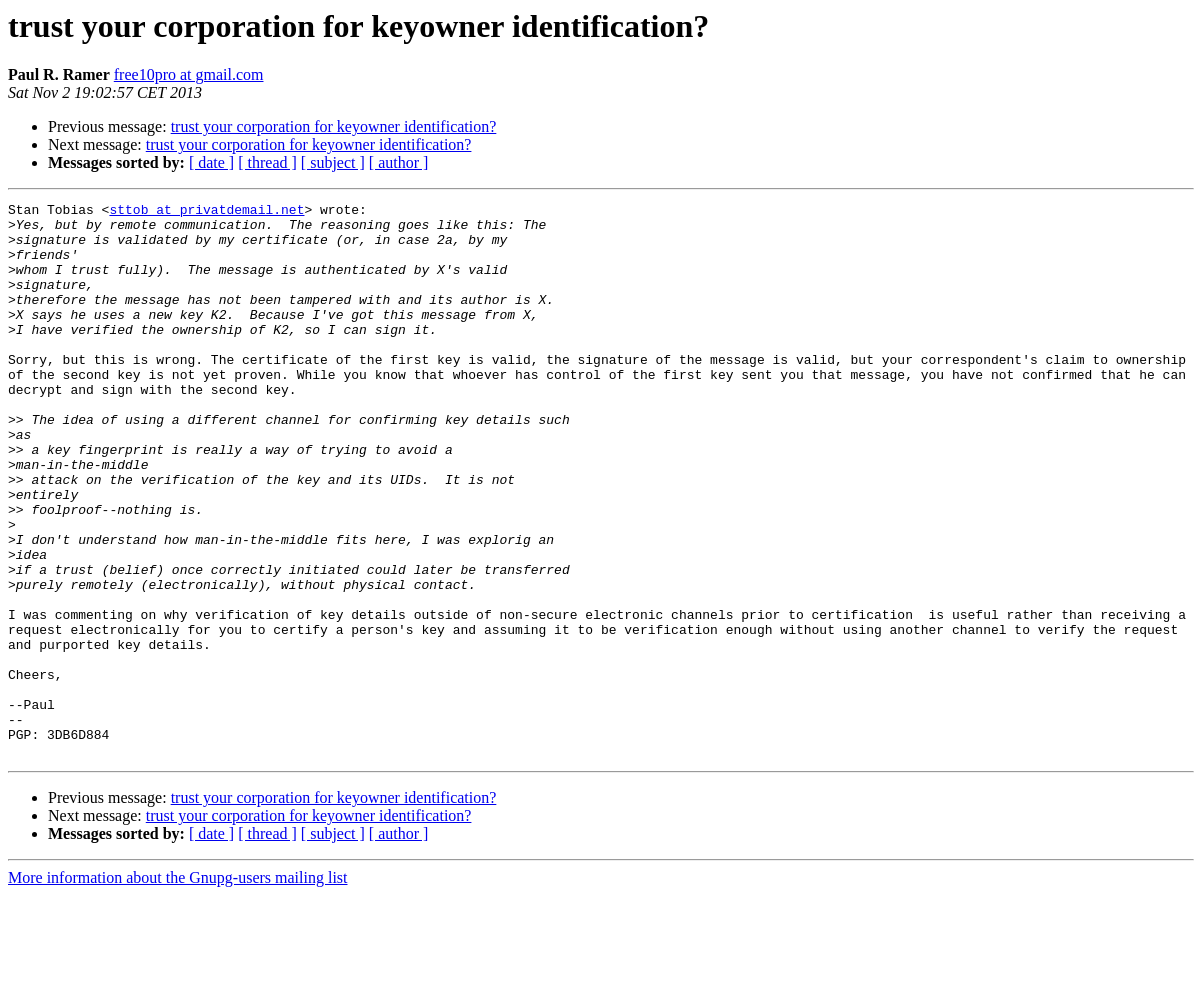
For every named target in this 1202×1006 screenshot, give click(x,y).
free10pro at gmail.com (189, 74)
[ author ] (399, 162)
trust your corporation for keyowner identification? (334, 126)
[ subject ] (333, 162)
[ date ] (211, 162)
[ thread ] (267, 162)
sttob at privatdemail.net (206, 212)
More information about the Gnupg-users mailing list (178, 988)
